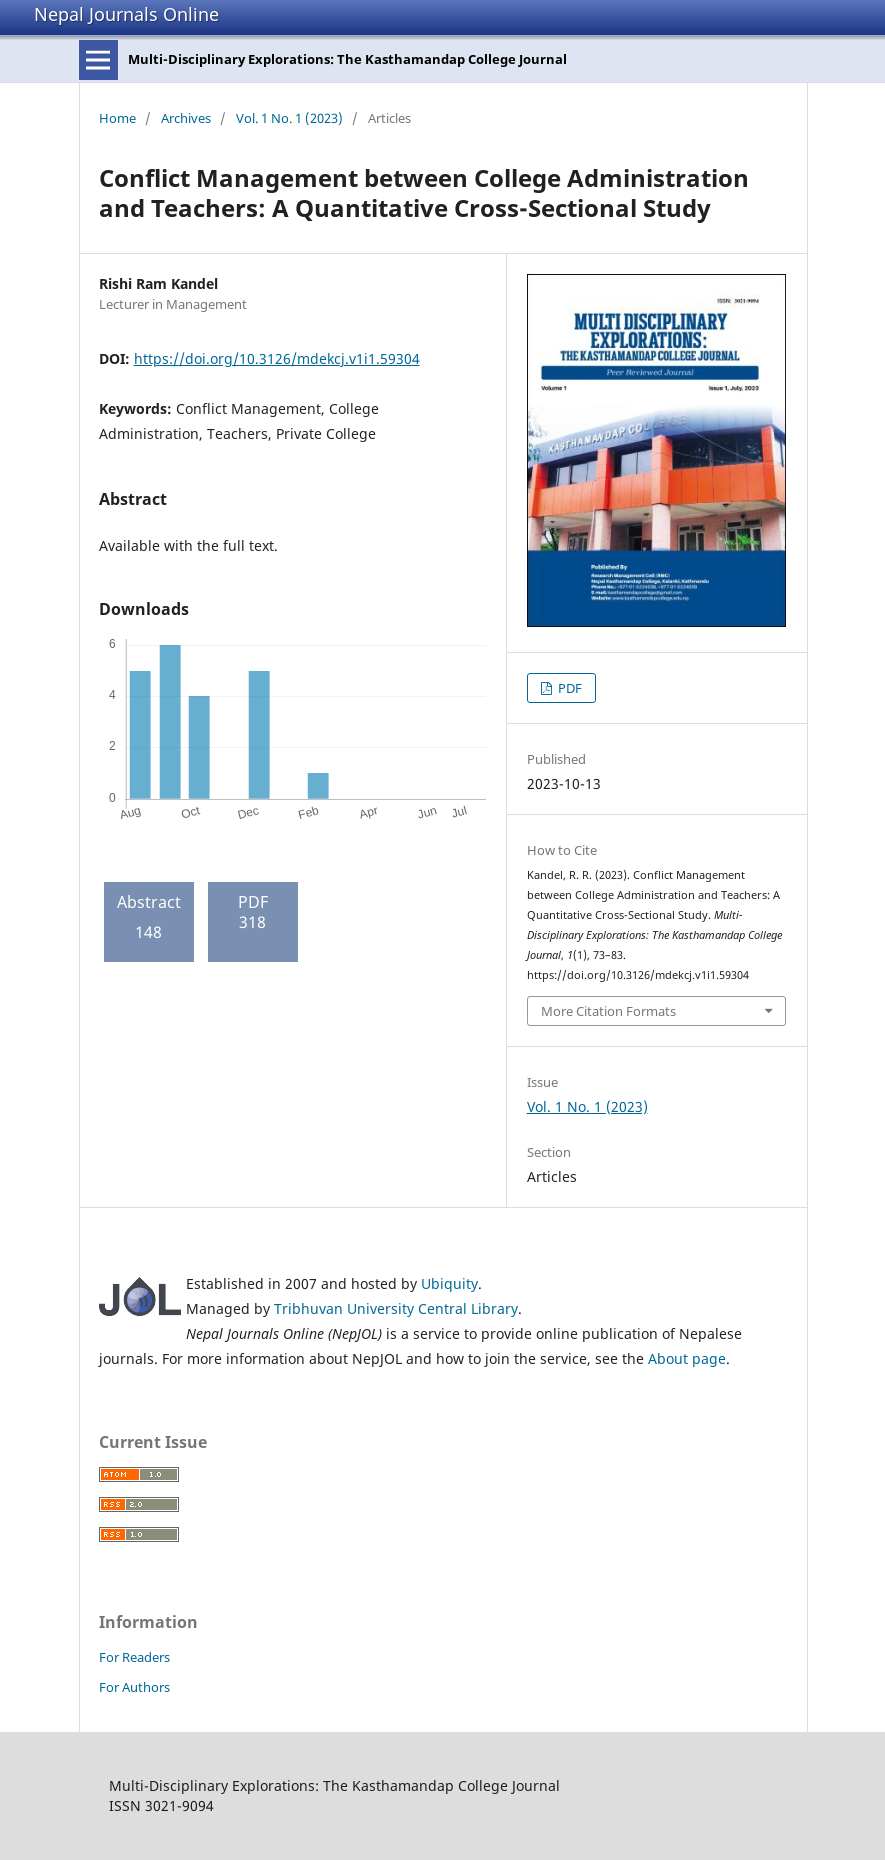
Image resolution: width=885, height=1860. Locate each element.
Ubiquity (449, 1283)
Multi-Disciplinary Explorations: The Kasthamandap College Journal (347, 59)
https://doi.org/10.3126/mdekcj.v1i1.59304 (277, 358)
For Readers (134, 1657)
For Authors (134, 1687)
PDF (568, 688)
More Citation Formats (608, 1011)
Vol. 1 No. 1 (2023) (289, 118)
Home (117, 118)
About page (687, 1358)
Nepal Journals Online (126, 14)
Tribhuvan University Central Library (396, 1308)
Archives (186, 118)
